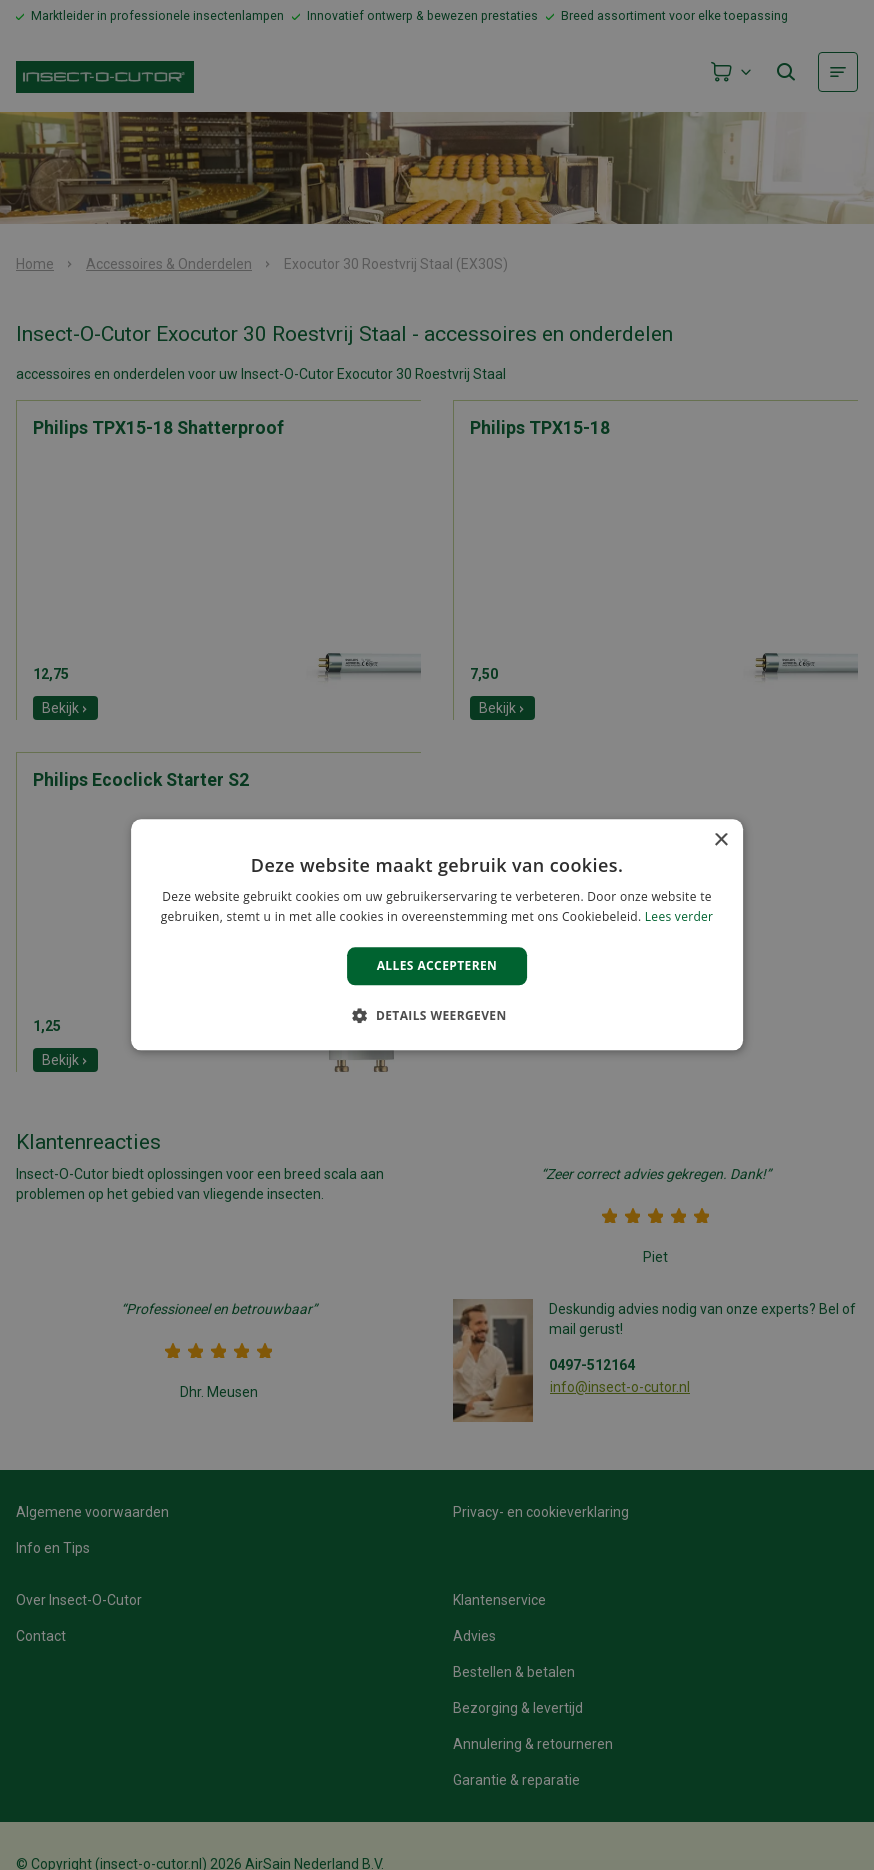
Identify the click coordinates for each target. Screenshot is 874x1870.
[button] (436, 1016)
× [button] (720, 840)
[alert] (437, 935)
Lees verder (679, 917)
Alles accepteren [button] (437, 965)
